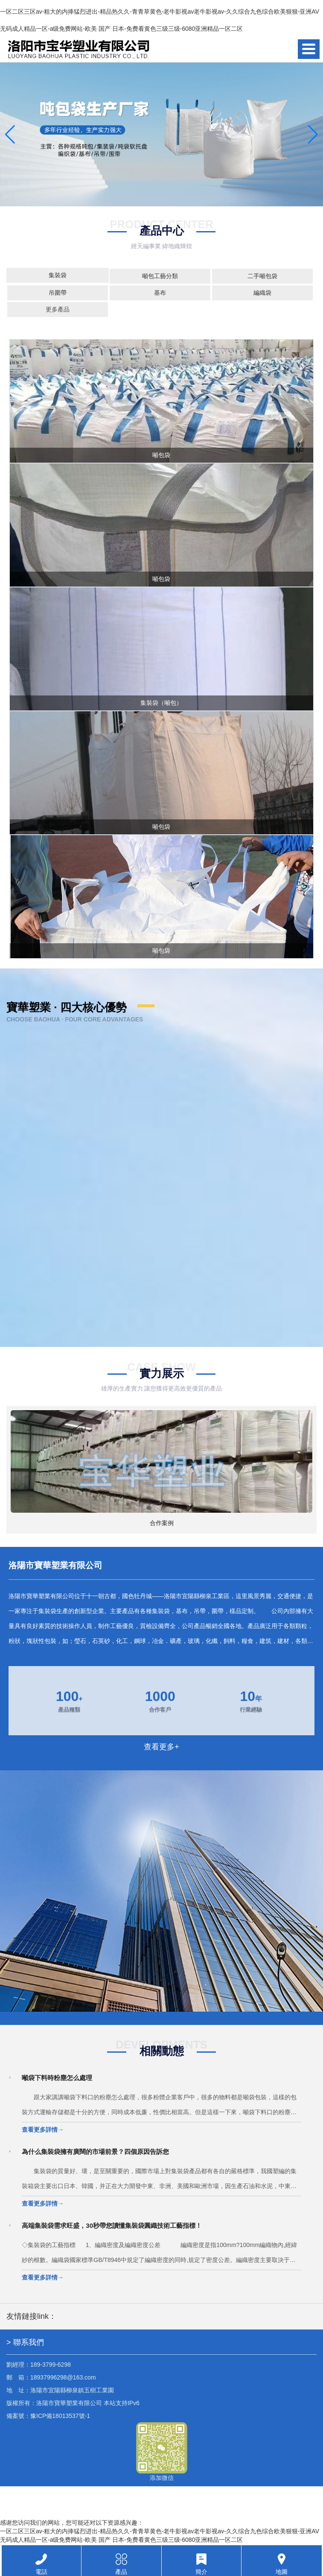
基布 (160, 292)
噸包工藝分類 (160, 276)
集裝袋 (58, 275)
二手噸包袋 (262, 276)
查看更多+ (161, 1747)
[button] (313, 134)
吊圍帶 (58, 292)
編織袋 (262, 292)
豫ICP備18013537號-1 (60, 2415)
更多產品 (58, 309)
